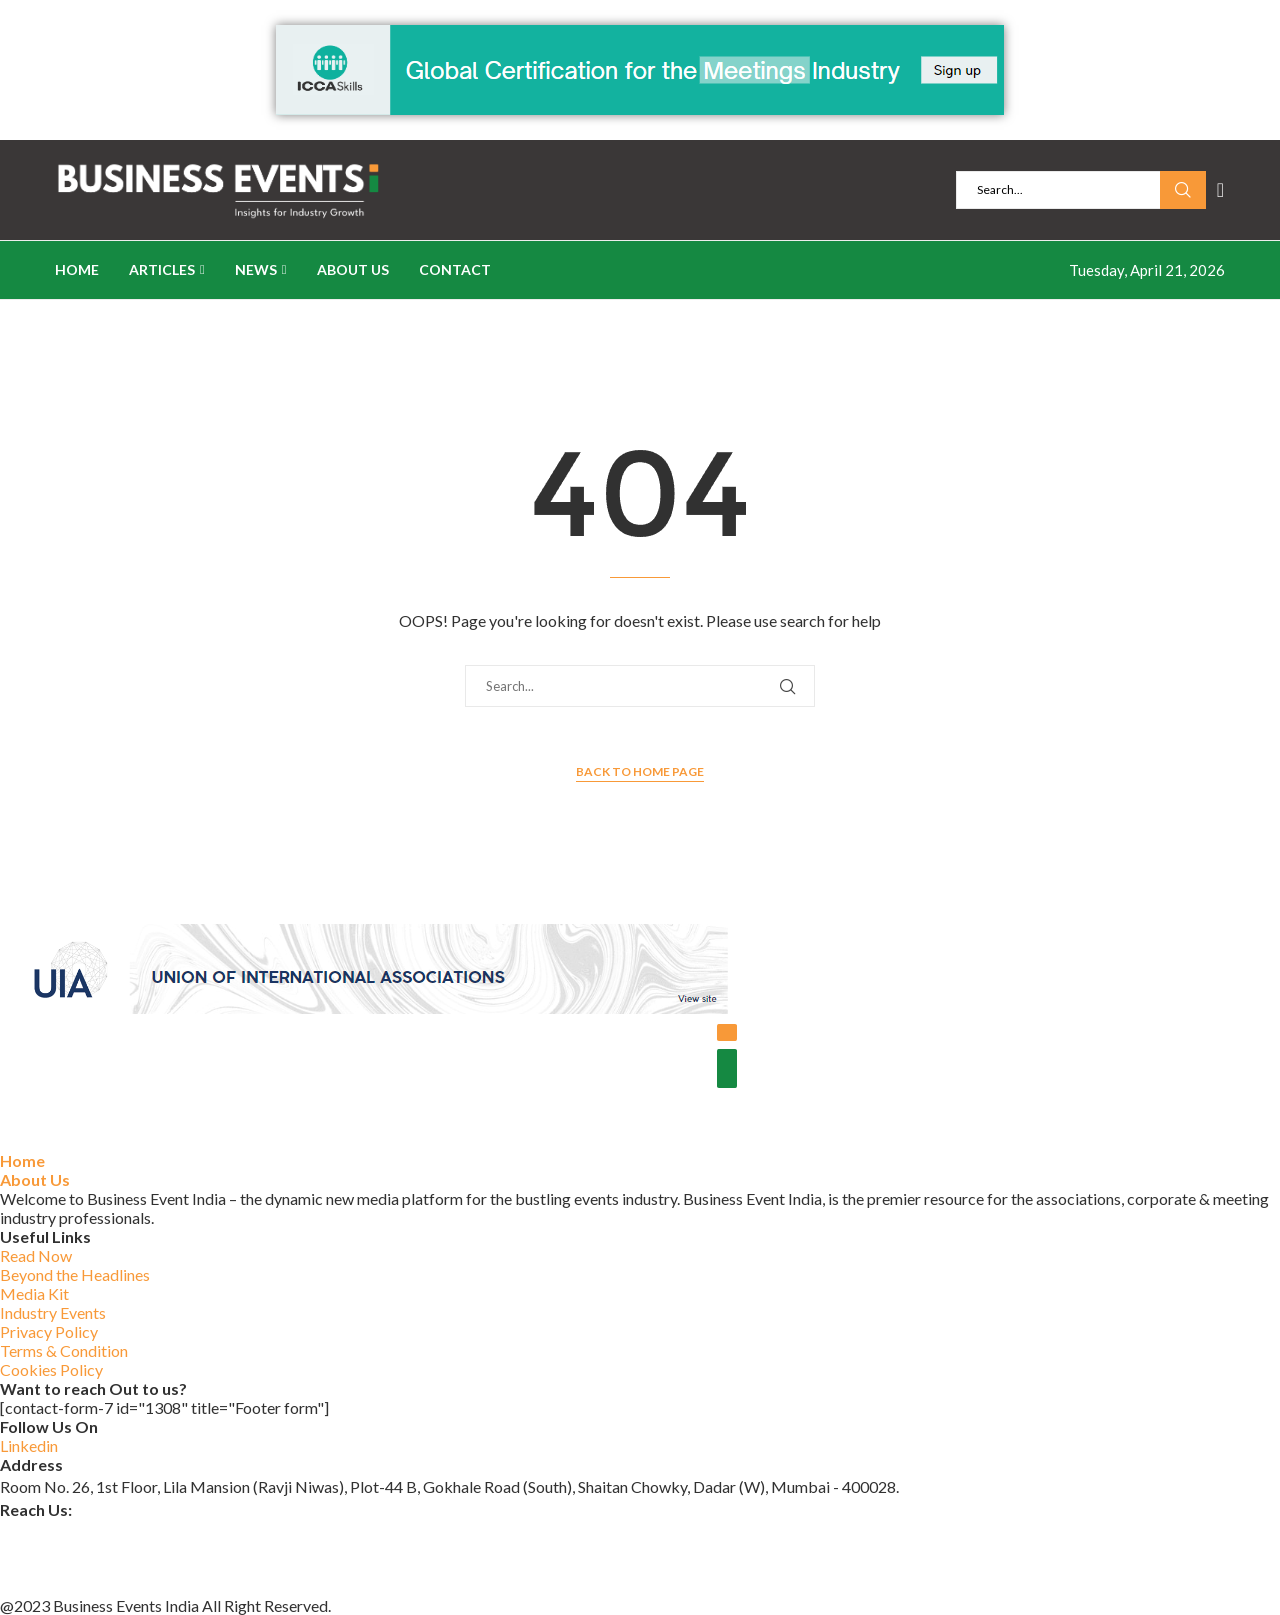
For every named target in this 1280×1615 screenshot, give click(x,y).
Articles (162, 269)
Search (1183, 190)
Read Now (36, 1255)
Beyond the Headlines (75, 1274)
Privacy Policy (49, 1331)
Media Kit (34, 1293)
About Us (353, 269)
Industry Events (53, 1312)
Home (77, 269)
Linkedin (29, 1445)
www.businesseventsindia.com (104, 1556)
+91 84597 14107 (62, 1582)
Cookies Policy (51, 1369)
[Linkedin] (1220, 190)
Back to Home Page (640, 771)
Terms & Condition (64, 1350)
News (256, 269)
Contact (455, 269)
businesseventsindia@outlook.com (119, 1531)
